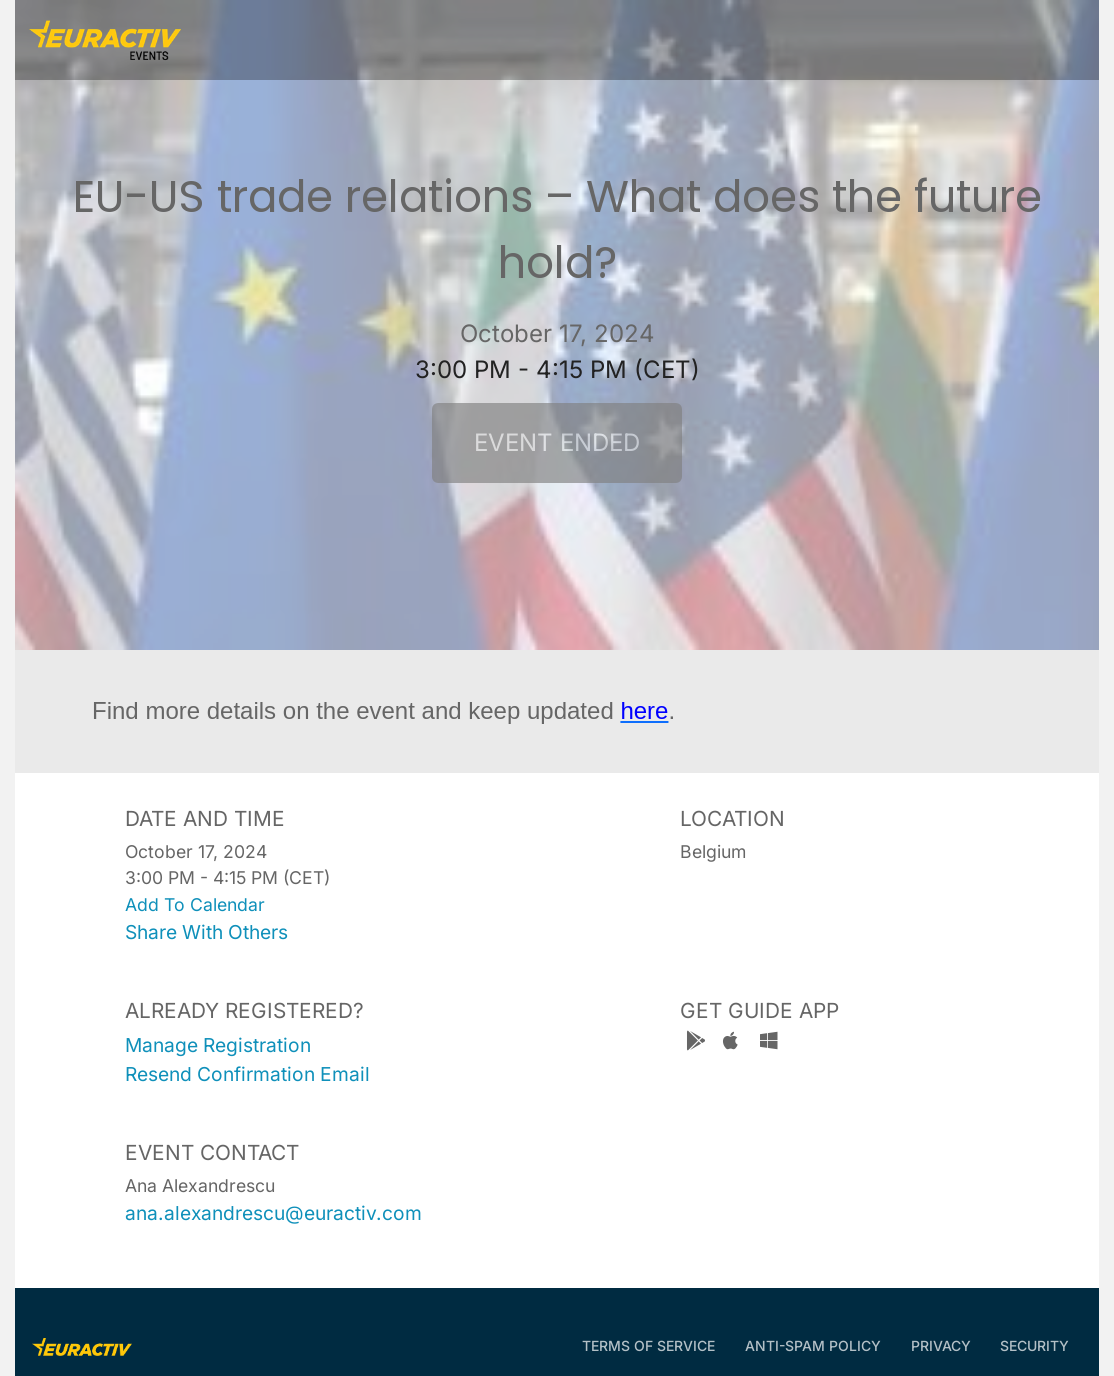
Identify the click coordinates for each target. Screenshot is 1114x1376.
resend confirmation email (247, 1074)
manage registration (218, 1045)
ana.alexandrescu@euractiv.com (273, 1213)
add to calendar (195, 904)
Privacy (941, 1345)
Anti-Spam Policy (813, 1345)
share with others (206, 932)
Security (1034, 1345)
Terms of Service (648, 1345)
